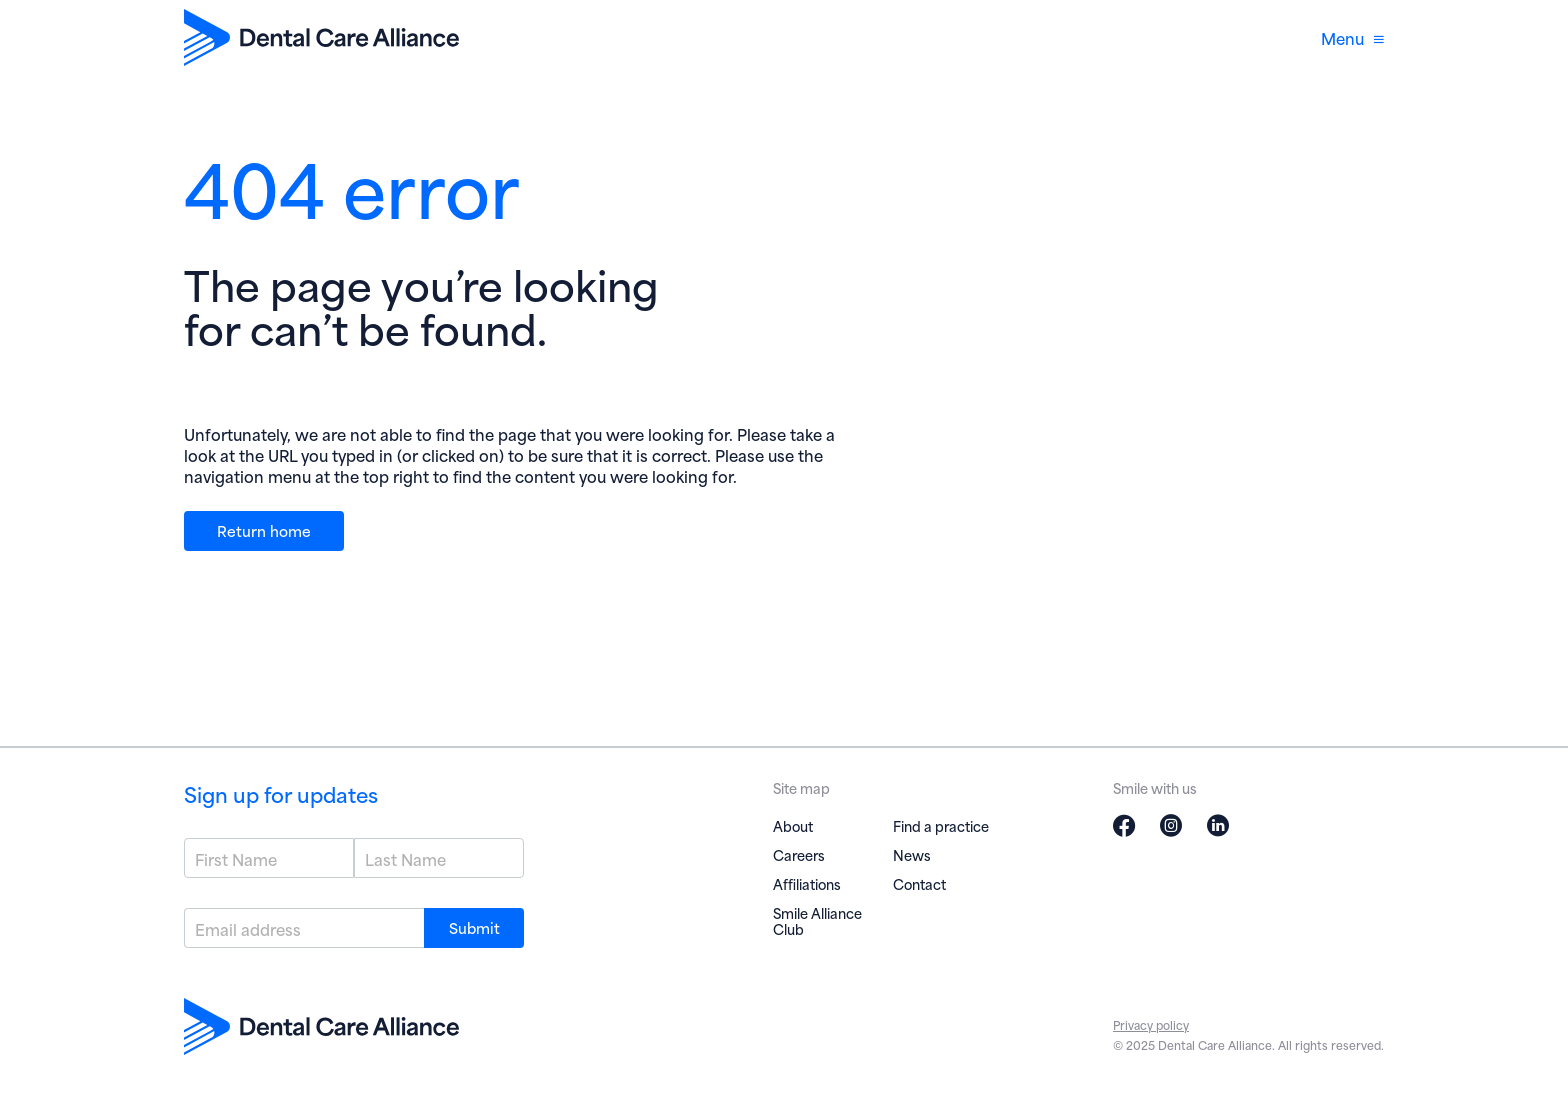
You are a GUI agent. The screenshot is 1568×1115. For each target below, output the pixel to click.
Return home (264, 530)
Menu (1352, 37)
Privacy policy (1151, 1024)
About (793, 825)
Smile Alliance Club (817, 920)
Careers (799, 854)
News (912, 854)
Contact (919, 883)
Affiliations (807, 883)
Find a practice (941, 825)
